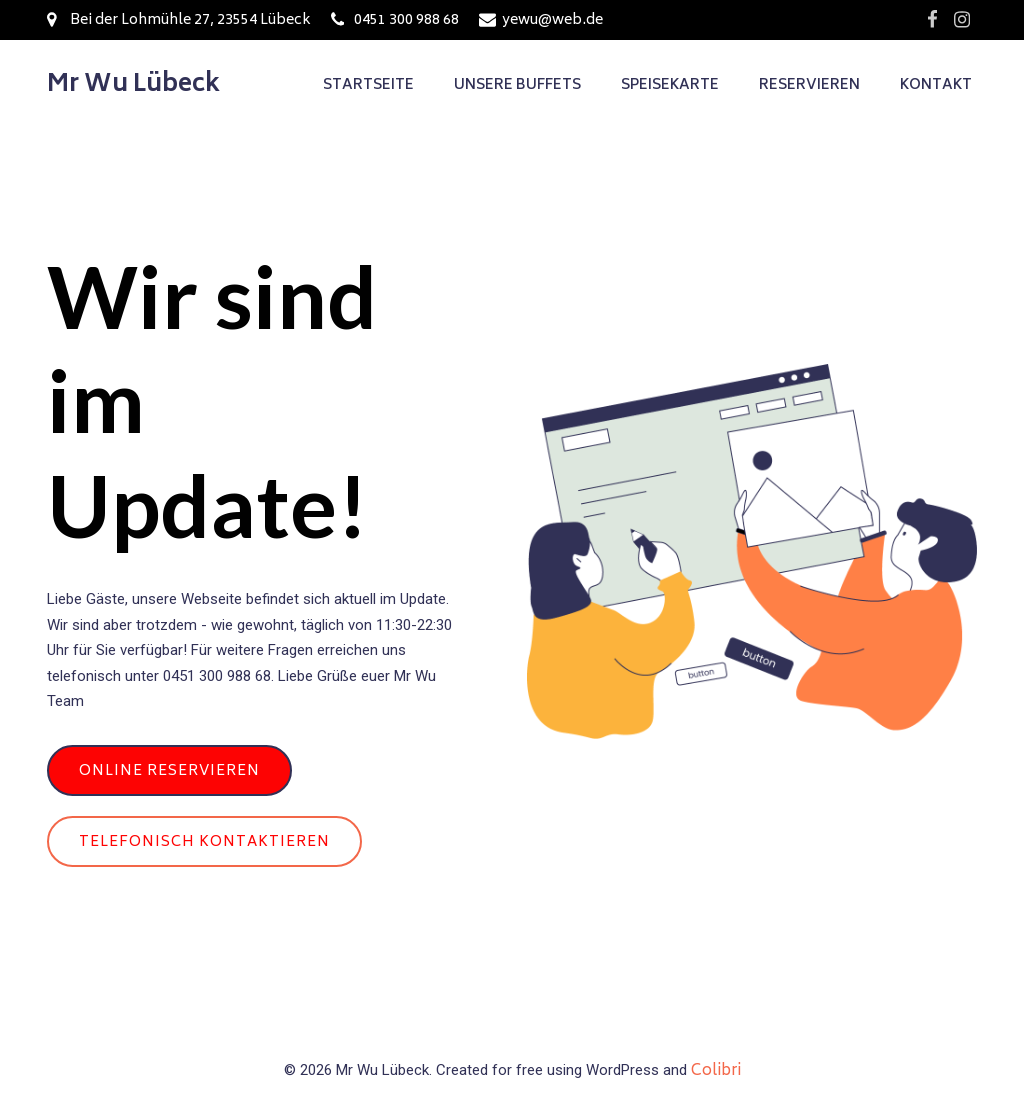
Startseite (368, 85)
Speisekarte (670, 85)
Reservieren (809, 85)
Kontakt (936, 85)
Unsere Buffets (517, 85)
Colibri (716, 1071)
